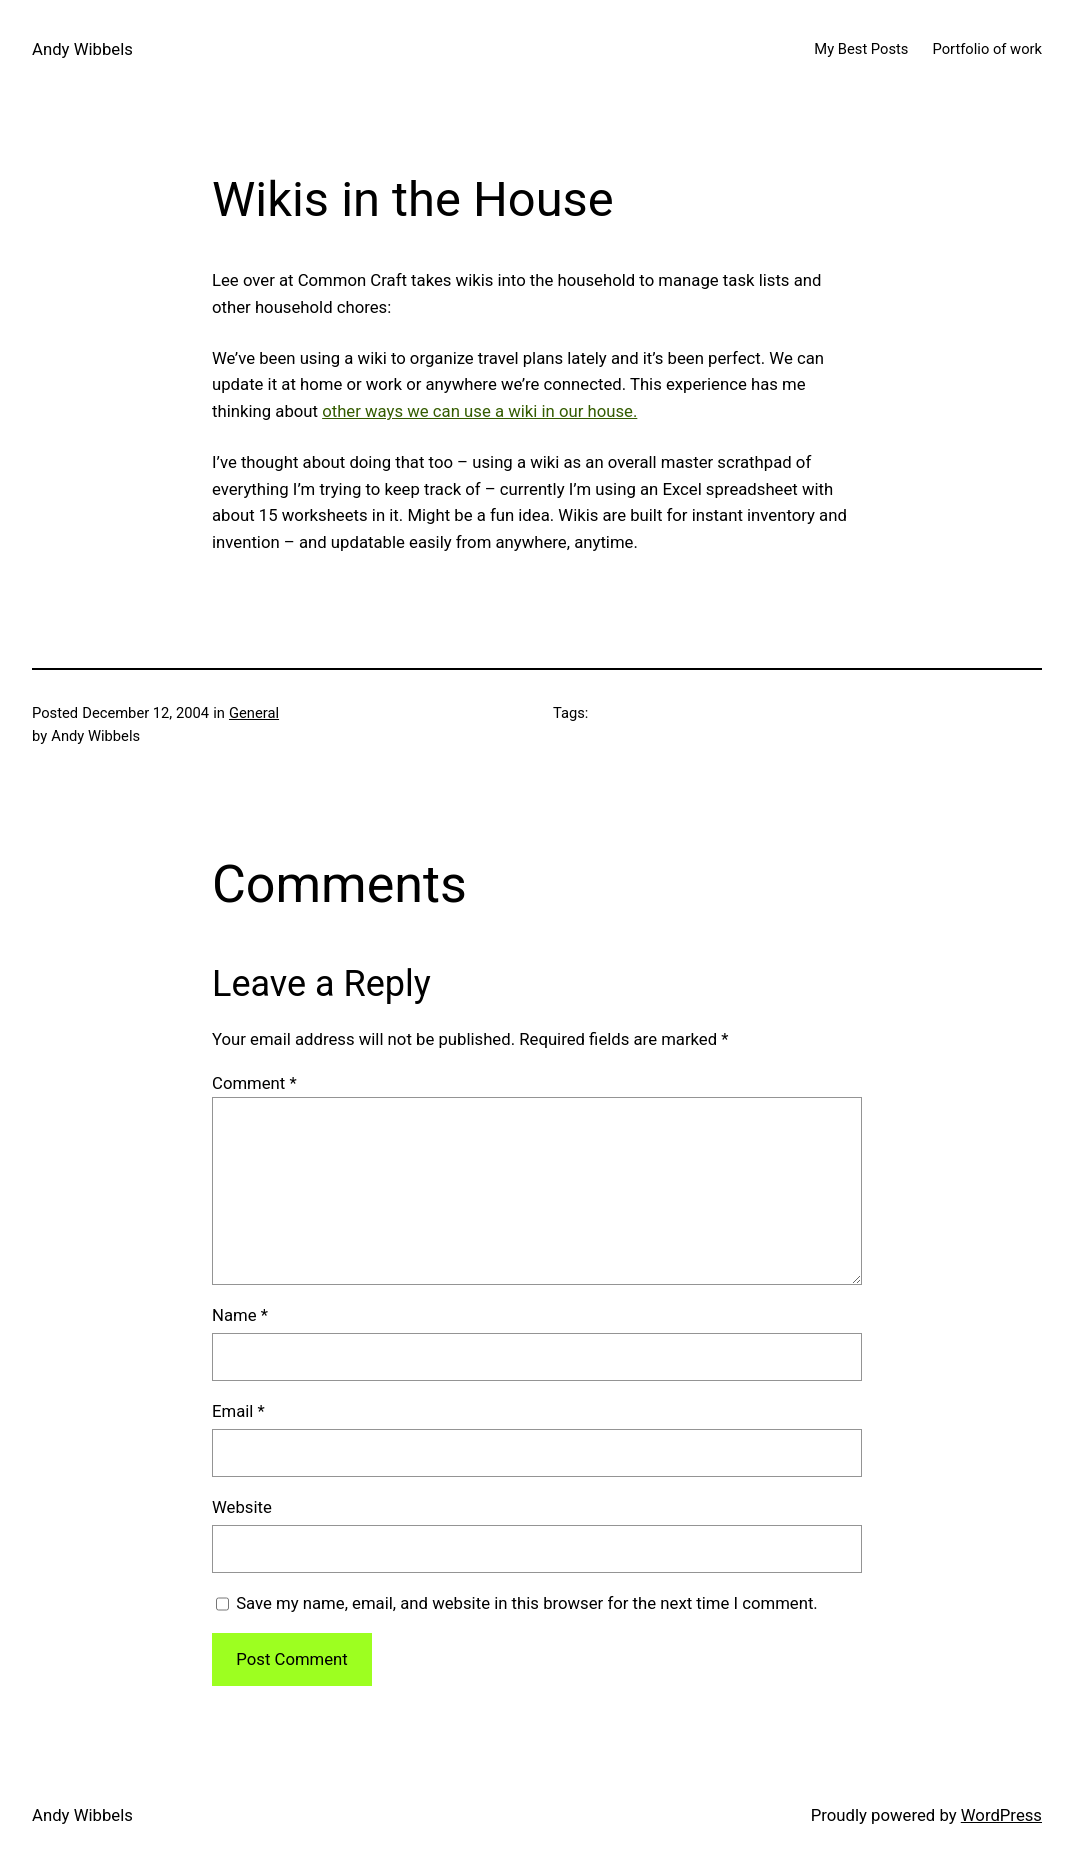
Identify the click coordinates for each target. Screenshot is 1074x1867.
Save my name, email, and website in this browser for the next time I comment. (527, 1603)
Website (242, 1507)
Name (240, 1315)
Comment (254, 1083)
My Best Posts (861, 49)
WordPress (1001, 1815)
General (254, 713)
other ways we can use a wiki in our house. (479, 411)
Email (238, 1411)
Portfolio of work (987, 49)
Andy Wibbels (82, 49)
